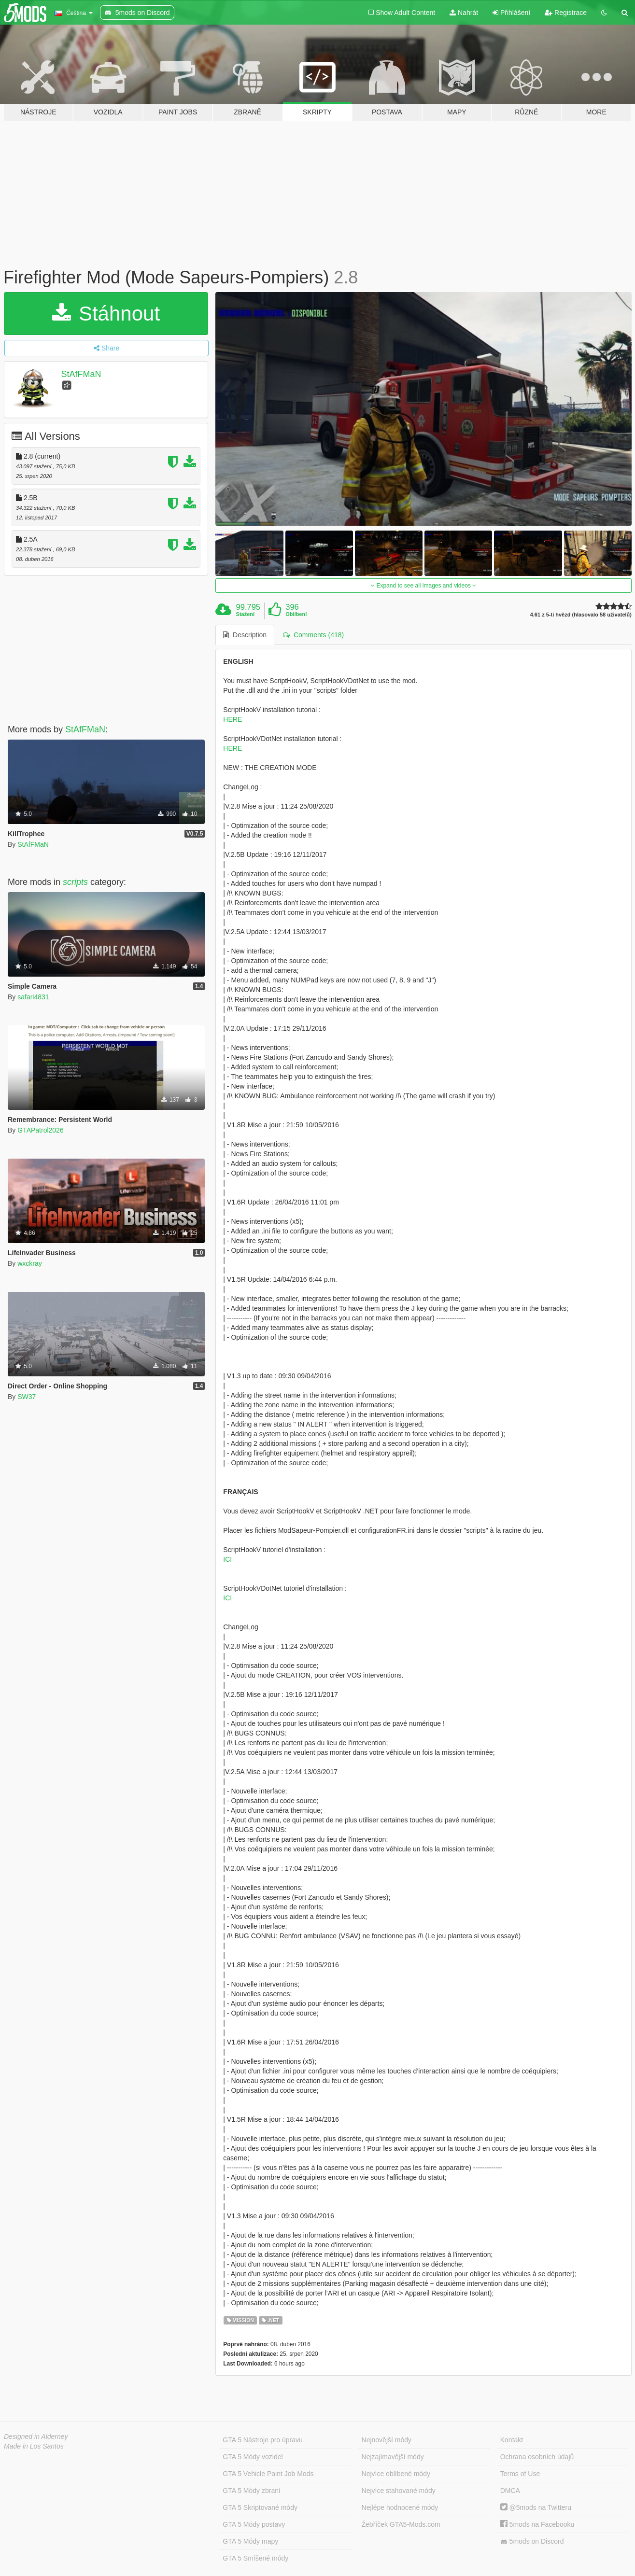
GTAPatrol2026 (40, 1130)
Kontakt (511, 2440)
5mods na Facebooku (537, 2524)
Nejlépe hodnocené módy (400, 2507)
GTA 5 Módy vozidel (252, 2457)
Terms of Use (520, 2474)
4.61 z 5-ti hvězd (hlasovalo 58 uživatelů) (581, 614)
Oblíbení (296, 614)
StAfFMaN (81, 374)
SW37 (26, 1396)
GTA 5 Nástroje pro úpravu (262, 2440)
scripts (75, 882)
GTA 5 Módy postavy (254, 2524)
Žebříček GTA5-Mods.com (401, 2524)
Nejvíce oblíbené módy (396, 2474)
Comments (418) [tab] (313, 635)
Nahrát (464, 12)
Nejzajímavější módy (393, 2457)
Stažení (245, 614)
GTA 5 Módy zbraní (252, 2490)
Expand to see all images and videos (423, 585)
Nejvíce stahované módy (399, 2490)
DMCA (510, 2490)
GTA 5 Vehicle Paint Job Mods (268, 2474)
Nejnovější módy (387, 2440)
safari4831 (33, 997)
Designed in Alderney (36, 2436)
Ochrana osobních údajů (537, 2457)
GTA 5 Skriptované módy (260, 2507)
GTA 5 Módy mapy (250, 2541)
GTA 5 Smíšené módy (255, 2558)
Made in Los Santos (34, 2446)
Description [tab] (245, 635)
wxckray (29, 1263)
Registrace (566, 12)
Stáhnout (106, 313)
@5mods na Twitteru (535, 2507)
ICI (227, 1559)
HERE (232, 719)
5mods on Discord (532, 2541)
